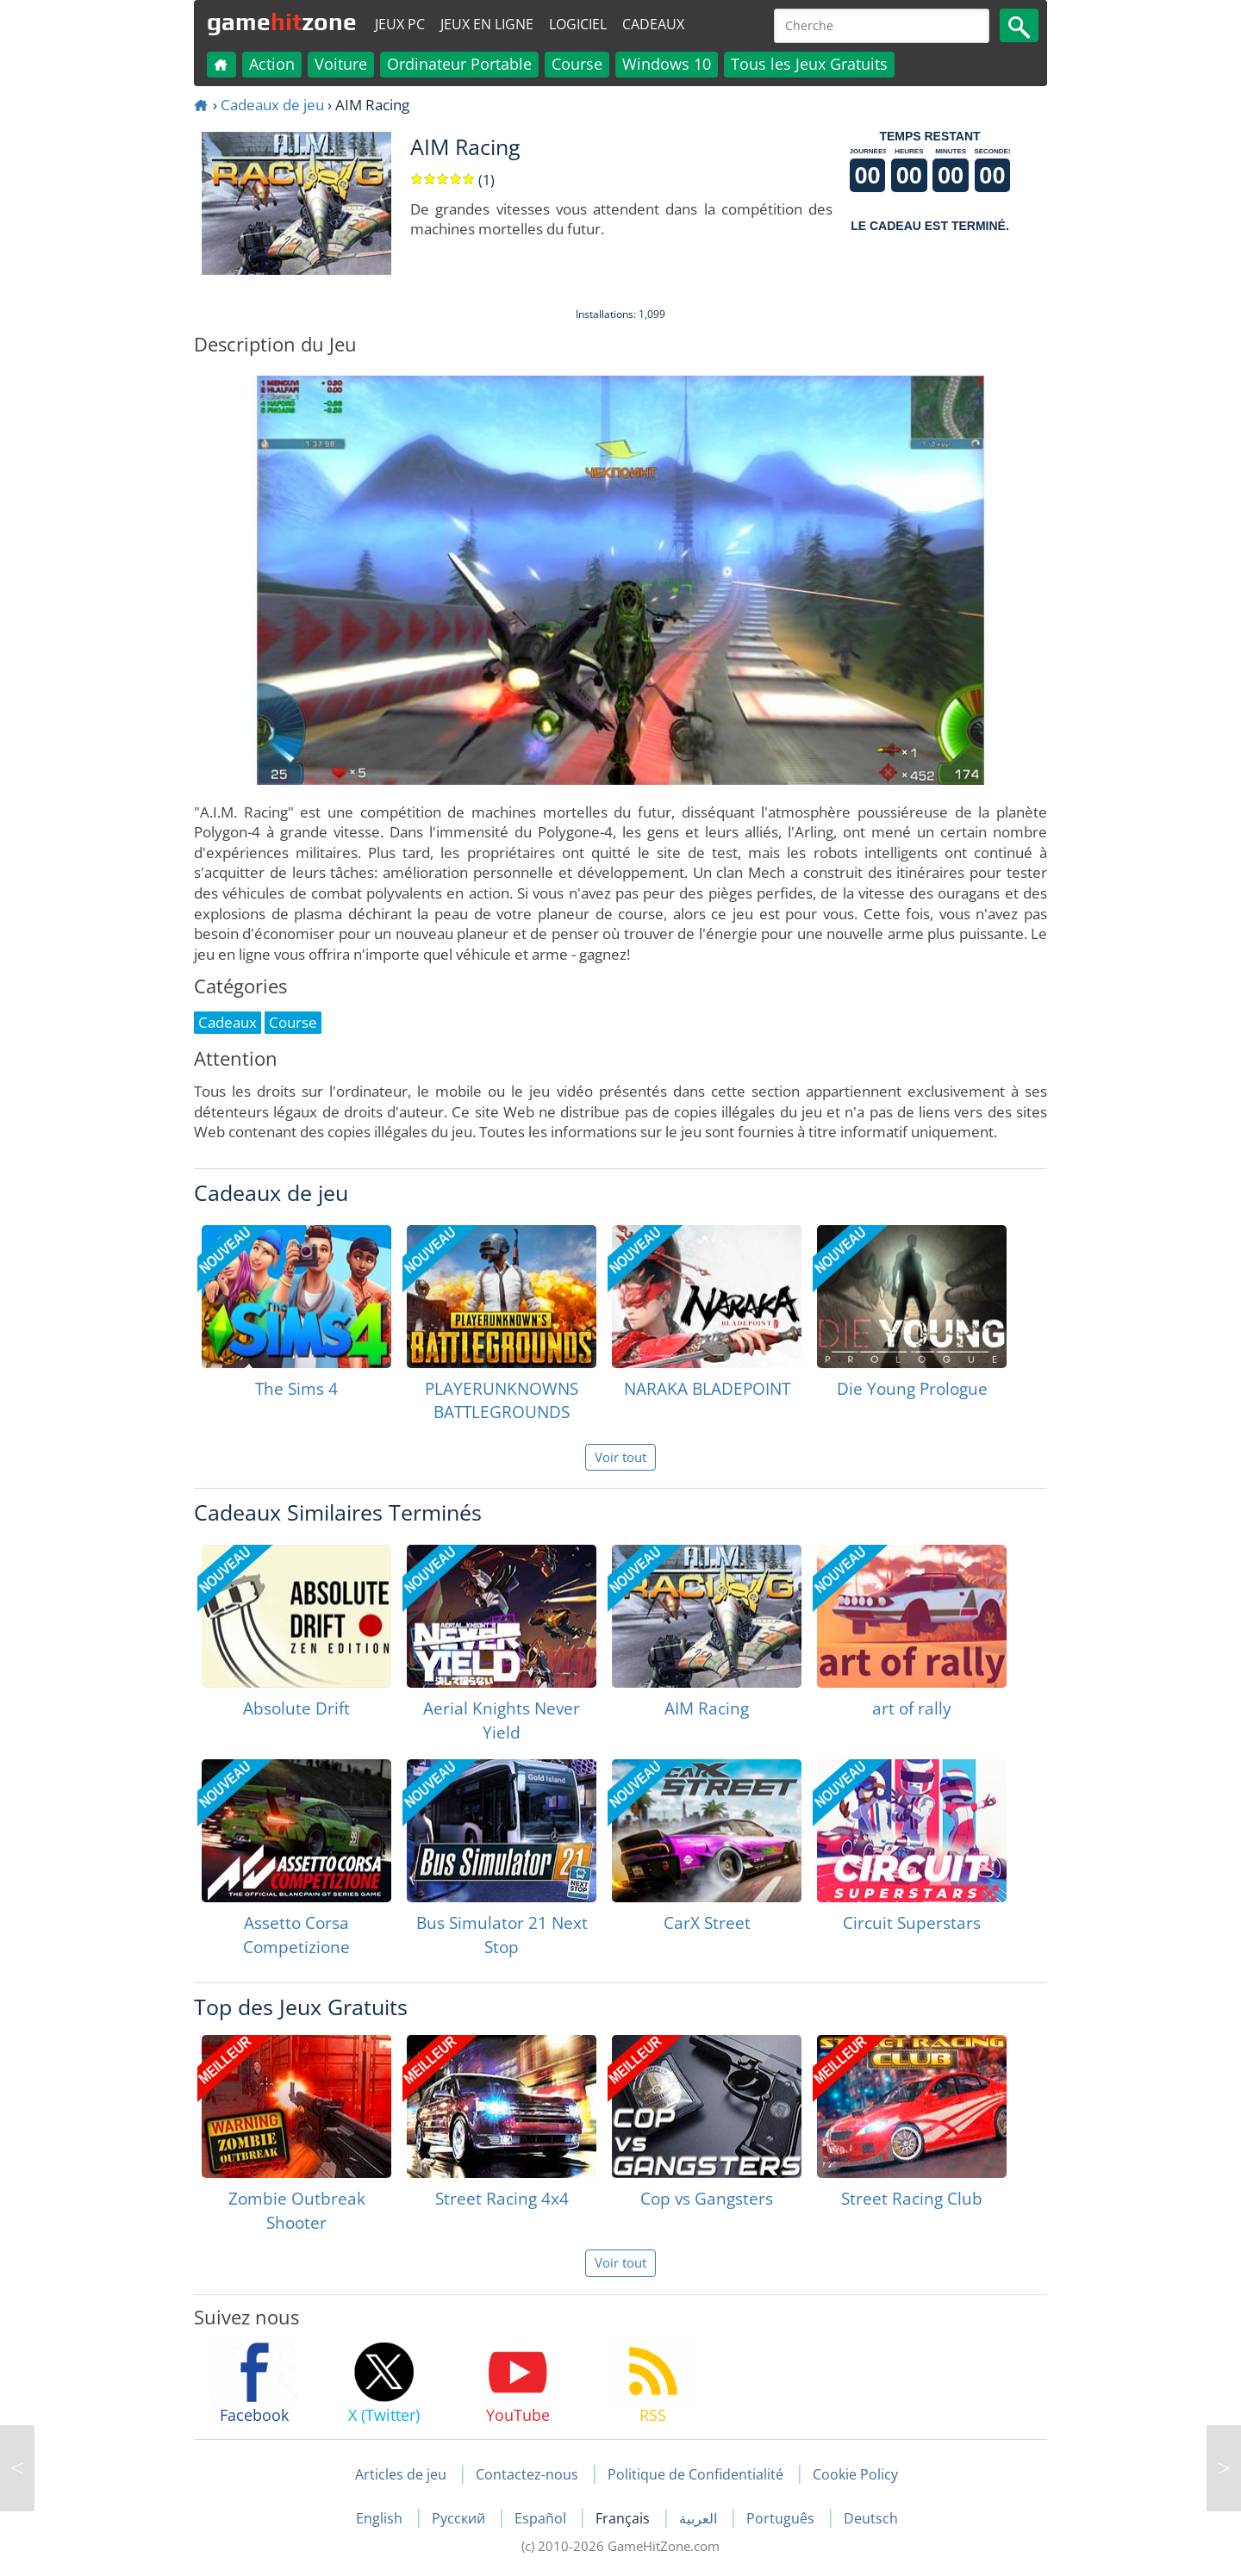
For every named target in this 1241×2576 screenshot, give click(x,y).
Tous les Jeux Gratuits (809, 63)
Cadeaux (653, 24)
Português (782, 2518)
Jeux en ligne (486, 24)
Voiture (341, 63)
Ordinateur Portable (459, 63)
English (381, 2518)
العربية (699, 2518)
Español (542, 2518)
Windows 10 (666, 63)
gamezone (282, 21)
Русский (460, 2518)
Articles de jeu (400, 2474)
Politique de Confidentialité (695, 2474)
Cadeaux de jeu (272, 105)
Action (272, 63)
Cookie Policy (855, 2474)
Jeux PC (400, 24)
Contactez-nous (527, 2474)
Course (577, 63)
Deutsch (871, 2518)
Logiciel (578, 24)
